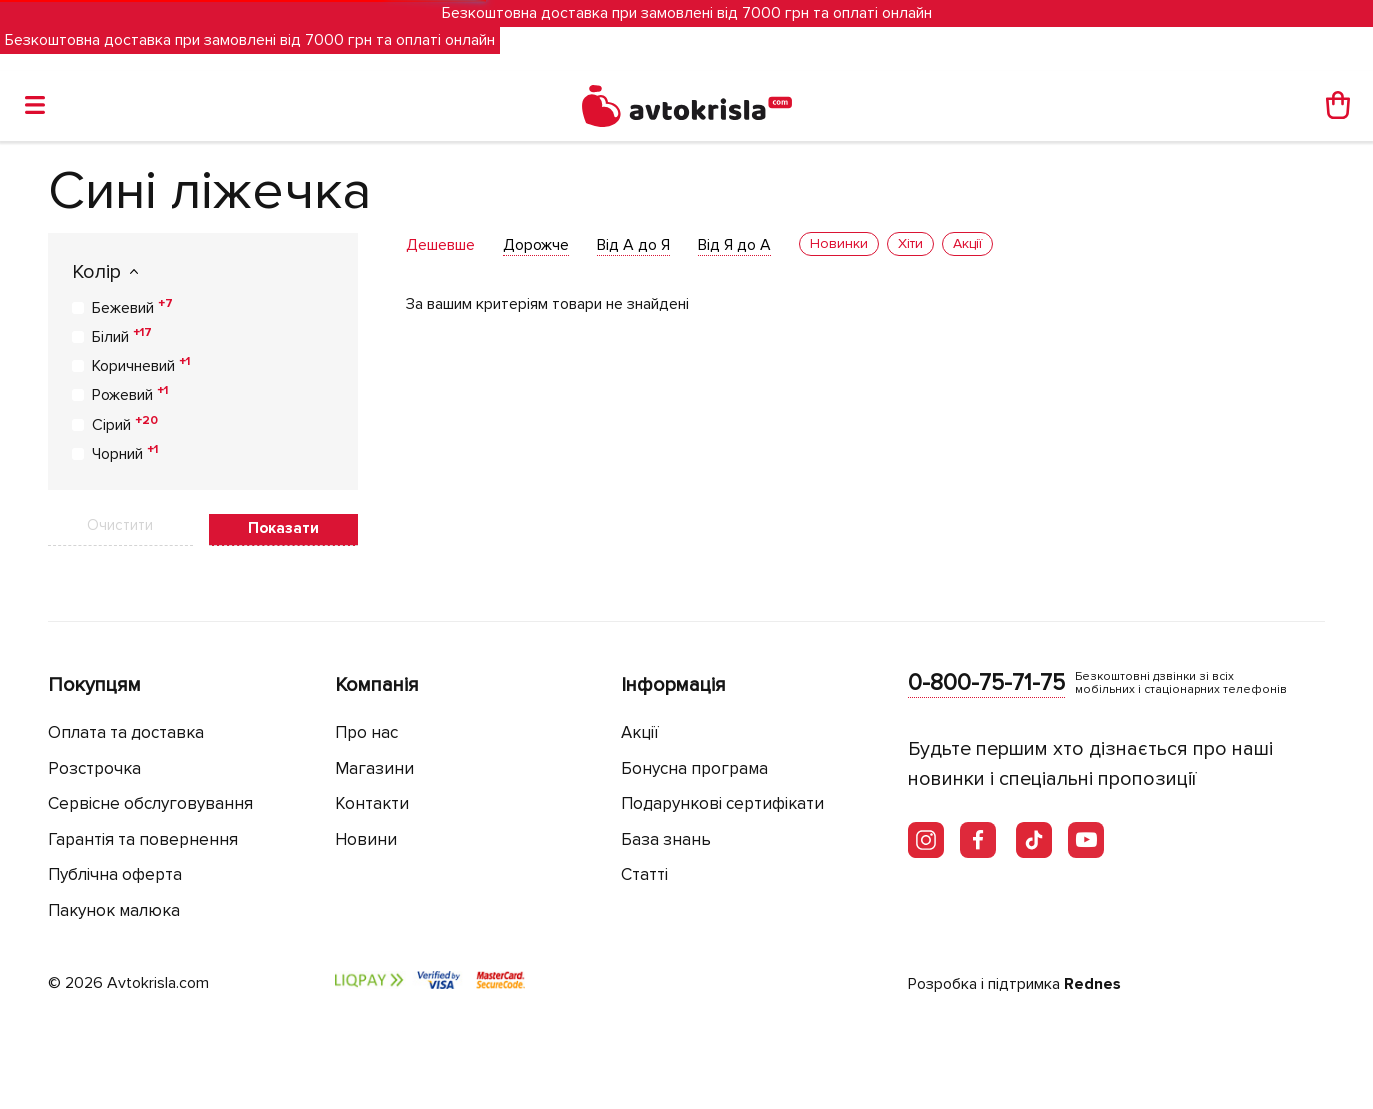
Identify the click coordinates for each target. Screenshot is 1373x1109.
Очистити (120, 525)
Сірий (125, 424)
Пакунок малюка (114, 910)
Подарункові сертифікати (722, 803)
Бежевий (132, 307)
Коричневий (141, 365)
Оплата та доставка (126, 732)
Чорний (125, 453)
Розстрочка (94, 768)
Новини (366, 839)
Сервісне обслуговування (150, 803)
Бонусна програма (694, 768)
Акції (640, 732)
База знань (666, 839)
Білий (122, 336)
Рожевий (130, 394)
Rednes (1092, 984)
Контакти (372, 803)
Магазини (374, 768)
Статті (644, 874)
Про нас (366, 732)
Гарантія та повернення (143, 839)
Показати (283, 528)
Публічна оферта (115, 874)
